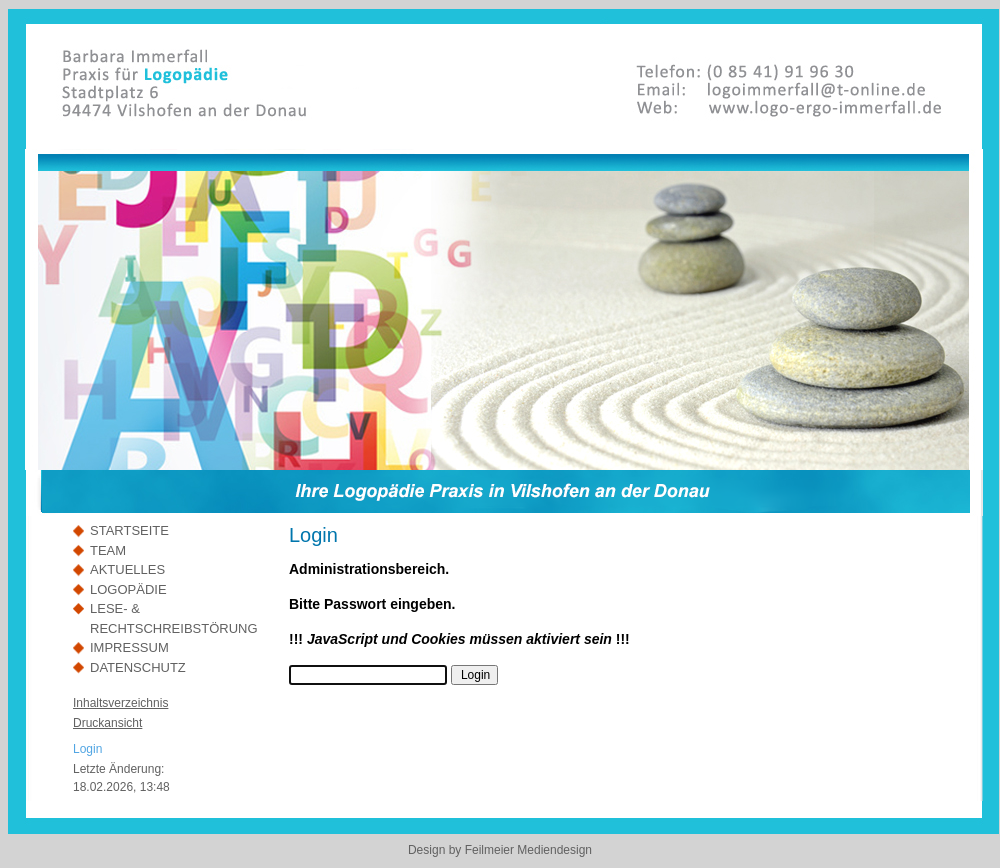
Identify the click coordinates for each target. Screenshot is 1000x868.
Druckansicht (107, 723)
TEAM (108, 550)
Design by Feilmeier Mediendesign (500, 850)
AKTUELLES (127, 569)
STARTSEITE (129, 530)
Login (87, 749)
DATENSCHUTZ (138, 667)
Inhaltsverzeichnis (120, 703)
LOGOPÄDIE (128, 589)
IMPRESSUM (129, 647)
